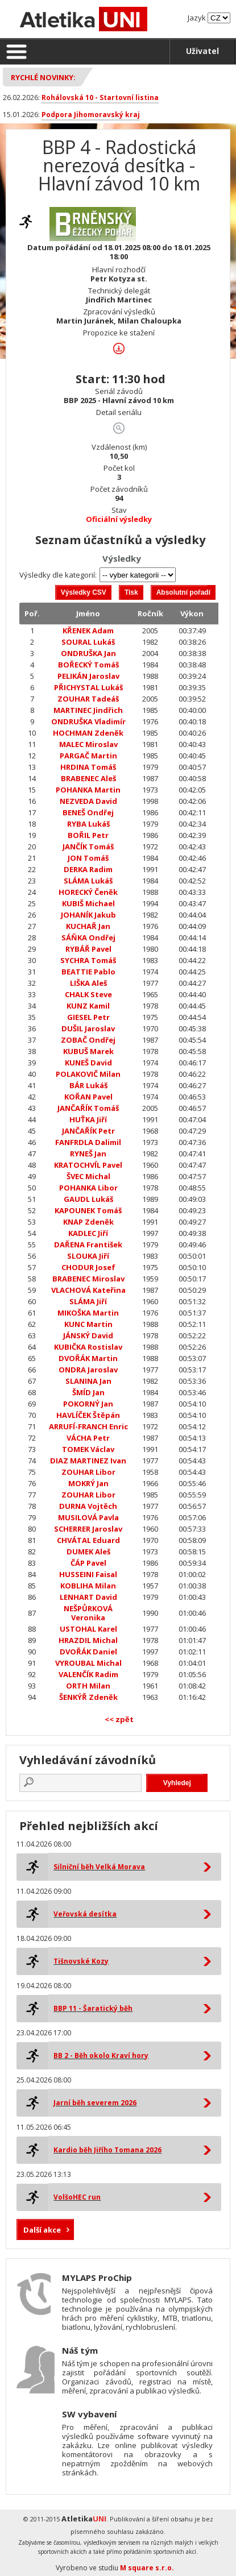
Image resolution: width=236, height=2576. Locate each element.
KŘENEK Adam (88, 630)
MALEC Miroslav (88, 744)
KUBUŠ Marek (88, 1051)
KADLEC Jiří (88, 1233)
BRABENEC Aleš (88, 778)
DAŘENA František (88, 1244)
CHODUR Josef (88, 1267)
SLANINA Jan (88, 1381)
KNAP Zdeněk (88, 1222)
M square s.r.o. (147, 2568)
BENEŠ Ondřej (88, 812)
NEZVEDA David (88, 801)
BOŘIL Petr (88, 835)
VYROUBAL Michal (88, 1663)
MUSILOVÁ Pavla (88, 1517)
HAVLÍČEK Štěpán (88, 1415)
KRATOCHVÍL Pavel (88, 1165)
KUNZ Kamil (88, 1006)
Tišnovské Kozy (81, 1961)
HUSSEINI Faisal (88, 1574)
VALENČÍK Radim (88, 1674)
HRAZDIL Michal (88, 1640)
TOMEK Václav (88, 1449)
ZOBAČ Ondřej (88, 1040)
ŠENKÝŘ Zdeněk (88, 1697)
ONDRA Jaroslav (88, 1369)
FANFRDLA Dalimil (88, 1142)
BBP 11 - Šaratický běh (93, 2008)
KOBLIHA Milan (88, 1586)
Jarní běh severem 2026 (94, 2103)
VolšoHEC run (77, 2197)
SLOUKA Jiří (88, 1256)
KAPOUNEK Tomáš (88, 1210)
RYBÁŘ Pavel (88, 949)
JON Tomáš (88, 858)
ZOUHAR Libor (88, 1472)
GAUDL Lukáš (88, 1199)
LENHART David (88, 1597)
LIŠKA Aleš (88, 983)
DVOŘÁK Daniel (88, 1651)
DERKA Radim (88, 869)
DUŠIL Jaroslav (88, 1028)
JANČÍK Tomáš (88, 846)
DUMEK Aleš (88, 1551)
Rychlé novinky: (43, 77)
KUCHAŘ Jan (88, 926)
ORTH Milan (88, 1686)
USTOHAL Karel (88, 1629)
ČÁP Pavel (88, 1563)
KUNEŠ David (88, 1062)
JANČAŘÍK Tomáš (88, 1108)
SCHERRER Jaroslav (88, 1529)
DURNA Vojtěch (88, 1506)
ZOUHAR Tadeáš (88, 699)
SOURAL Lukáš (88, 642)
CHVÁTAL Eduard (88, 1540)
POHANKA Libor (88, 1188)
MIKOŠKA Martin (88, 1313)
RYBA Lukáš (88, 824)
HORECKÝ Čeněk (88, 892)
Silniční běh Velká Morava (99, 1867)
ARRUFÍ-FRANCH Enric (88, 1426)
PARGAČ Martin (88, 755)
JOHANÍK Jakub (88, 915)
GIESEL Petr (88, 1017)
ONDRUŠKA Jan (88, 653)
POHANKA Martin (88, 790)
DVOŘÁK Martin (88, 1358)
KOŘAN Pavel (88, 1097)
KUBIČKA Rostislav (88, 1347)
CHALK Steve (88, 994)
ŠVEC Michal (88, 1176)
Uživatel (202, 50)
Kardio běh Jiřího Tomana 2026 (107, 2150)
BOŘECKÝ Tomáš (88, 664)
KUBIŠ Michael (88, 903)
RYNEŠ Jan (88, 1153)
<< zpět (119, 1719)
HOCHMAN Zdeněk (88, 733)
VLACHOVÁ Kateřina (88, 1290)
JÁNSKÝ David (88, 1335)
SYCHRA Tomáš (88, 960)
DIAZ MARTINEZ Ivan (88, 1460)
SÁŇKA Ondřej (88, 937)
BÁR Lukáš (88, 1085)
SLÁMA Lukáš (88, 881)
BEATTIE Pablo (88, 971)
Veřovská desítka (85, 1914)
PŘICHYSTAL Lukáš (88, 687)
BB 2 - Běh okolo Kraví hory (100, 2055)
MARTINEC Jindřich (88, 710)
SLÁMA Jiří (88, 1301)
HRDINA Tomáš (88, 767)
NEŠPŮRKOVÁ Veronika (88, 1613)
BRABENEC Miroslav (88, 1279)
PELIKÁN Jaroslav (88, 676)
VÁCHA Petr (88, 1438)
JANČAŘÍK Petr (88, 1131)
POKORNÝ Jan (88, 1404)
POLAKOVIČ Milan (88, 1074)
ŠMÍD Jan (88, 1392)
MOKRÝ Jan (88, 1483)
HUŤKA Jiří (88, 1119)
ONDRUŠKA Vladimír (88, 721)
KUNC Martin (88, 1324)
